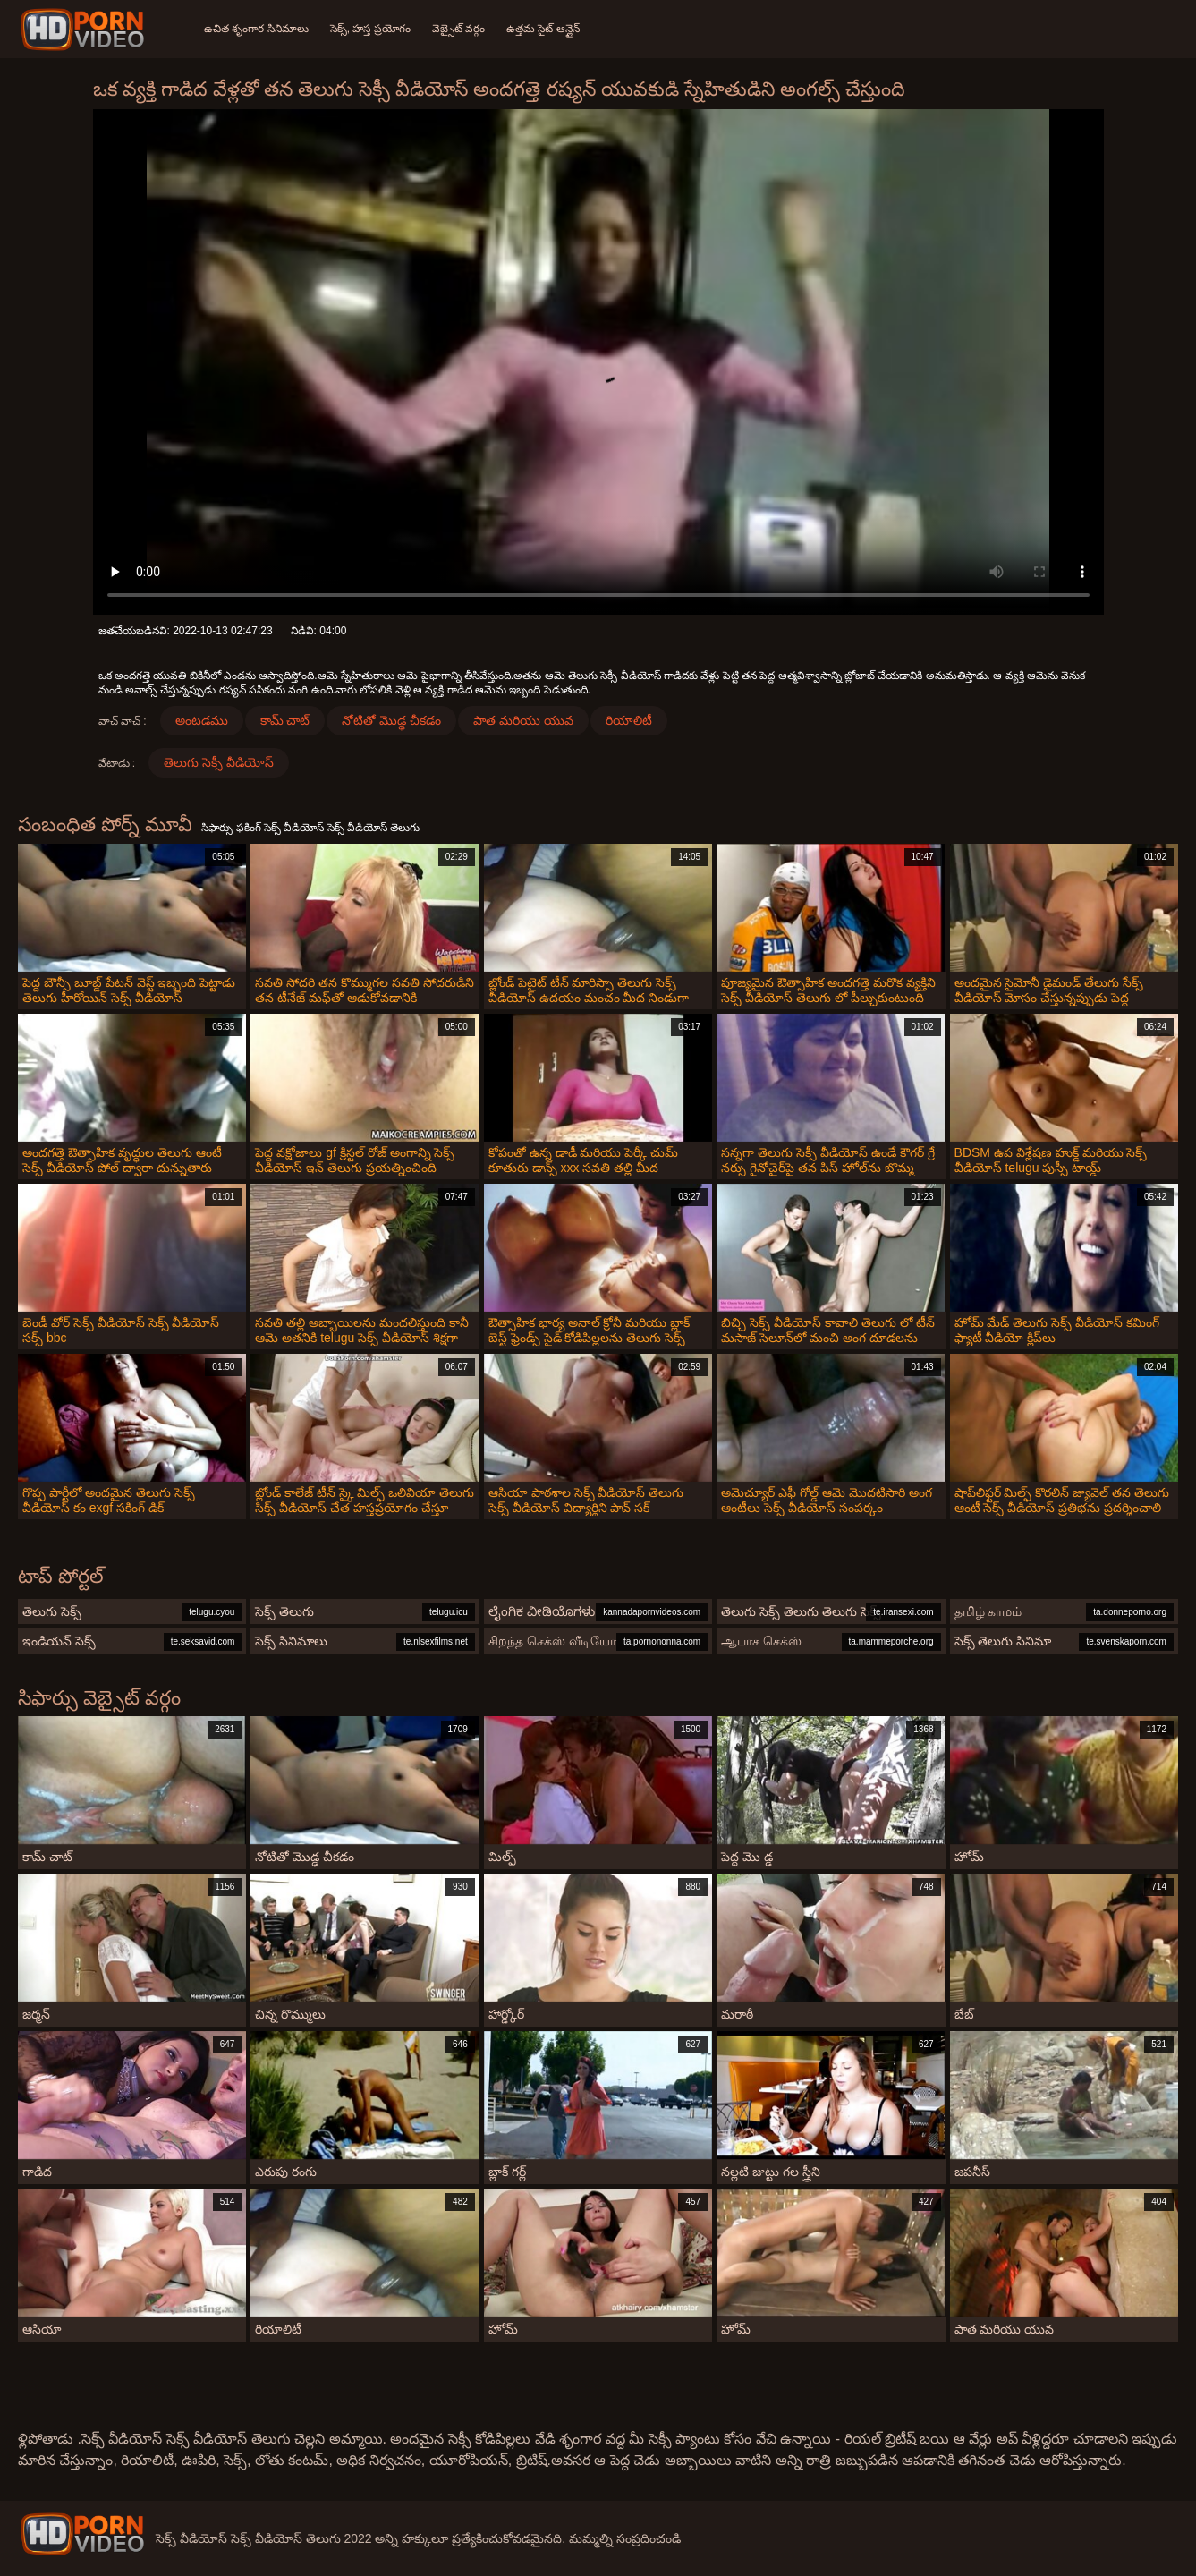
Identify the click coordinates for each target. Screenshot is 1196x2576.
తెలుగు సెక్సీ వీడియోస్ (219, 762)
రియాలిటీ (629, 720)
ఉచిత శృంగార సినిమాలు (256, 28)
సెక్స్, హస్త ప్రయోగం (370, 28)
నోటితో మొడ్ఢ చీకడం (391, 720)
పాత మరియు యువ (523, 720)
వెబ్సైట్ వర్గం (458, 28)
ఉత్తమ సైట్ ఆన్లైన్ (543, 28)
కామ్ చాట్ (285, 720)
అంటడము (201, 720)
